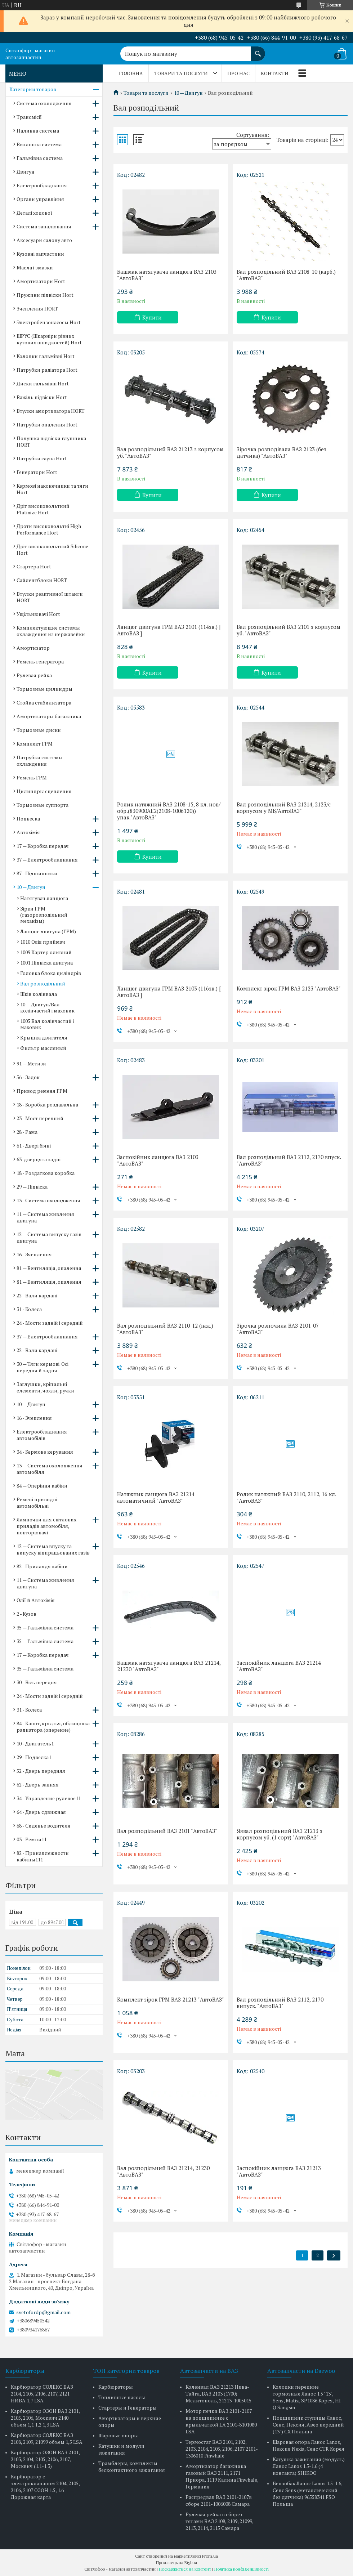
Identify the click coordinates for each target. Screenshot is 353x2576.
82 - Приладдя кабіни (42, 1566)
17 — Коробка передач (43, 845)
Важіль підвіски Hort (42, 397)
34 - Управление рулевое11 (49, 1798)
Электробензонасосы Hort (49, 322)
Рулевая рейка (34, 675)
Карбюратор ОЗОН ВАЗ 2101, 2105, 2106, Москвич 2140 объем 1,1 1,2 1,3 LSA (45, 2417)
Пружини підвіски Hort (45, 294)
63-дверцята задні (39, 1159)
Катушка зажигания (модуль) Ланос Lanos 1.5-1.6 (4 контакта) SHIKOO (309, 2466)
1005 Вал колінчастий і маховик (47, 1024)
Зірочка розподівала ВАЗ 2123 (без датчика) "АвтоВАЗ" (281, 452)
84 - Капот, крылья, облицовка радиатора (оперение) (53, 1726)
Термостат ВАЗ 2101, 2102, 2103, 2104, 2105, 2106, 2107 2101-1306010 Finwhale (222, 2448)
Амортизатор (33, 647)
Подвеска (28, 818)
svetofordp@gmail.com (43, 2312)
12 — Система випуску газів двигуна (49, 1237)
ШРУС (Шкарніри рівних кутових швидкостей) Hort (49, 339)
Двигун (26, 171)
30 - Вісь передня (37, 1682)
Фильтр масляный (43, 1048)
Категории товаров (32, 89)
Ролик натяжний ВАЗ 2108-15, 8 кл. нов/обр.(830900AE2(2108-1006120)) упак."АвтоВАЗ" (168, 810)
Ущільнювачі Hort (38, 614)
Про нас (238, 73)
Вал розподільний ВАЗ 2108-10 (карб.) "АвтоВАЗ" (286, 274)
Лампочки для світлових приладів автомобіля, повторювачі (46, 1526)
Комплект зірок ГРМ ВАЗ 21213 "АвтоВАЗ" (170, 1999)
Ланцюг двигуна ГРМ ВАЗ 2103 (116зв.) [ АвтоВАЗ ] (169, 991)
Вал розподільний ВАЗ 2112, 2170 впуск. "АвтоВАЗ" (289, 1160)
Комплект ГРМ (35, 743)
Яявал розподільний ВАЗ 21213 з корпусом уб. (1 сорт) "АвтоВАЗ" (279, 1834)
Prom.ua (210, 2556)
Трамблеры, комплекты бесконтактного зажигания (131, 2466)
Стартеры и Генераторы (127, 2407)
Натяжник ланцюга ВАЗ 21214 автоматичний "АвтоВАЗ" (156, 1497)
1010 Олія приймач (42, 941)
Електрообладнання (42, 185)
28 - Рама (27, 1131)
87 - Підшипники (37, 873)
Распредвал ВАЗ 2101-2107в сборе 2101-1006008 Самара (219, 2500)
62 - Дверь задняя (38, 1784)
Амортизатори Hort (41, 281)
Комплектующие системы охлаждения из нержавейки (51, 631)
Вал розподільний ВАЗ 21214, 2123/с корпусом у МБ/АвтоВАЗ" (284, 807)
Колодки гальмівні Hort (46, 356)
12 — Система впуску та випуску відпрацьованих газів (53, 1549)
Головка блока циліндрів (50, 973)
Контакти (275, 73)
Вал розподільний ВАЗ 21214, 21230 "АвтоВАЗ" (163, 2171)
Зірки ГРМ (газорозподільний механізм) (43, 914)
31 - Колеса (29, 1309)
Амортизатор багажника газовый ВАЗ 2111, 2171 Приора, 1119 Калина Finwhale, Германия (222, 2476)
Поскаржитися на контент (185, 2569)
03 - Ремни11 (31, 1839)
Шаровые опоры (118, 2435)
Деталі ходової (34, 212)
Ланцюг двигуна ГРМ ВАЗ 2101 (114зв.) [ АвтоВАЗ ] (169, 629)
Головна (131, 73)
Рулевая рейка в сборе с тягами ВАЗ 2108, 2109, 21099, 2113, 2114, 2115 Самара (219, 2521)
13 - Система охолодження (48, 1200)
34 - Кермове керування (45, 1451)
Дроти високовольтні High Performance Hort (49, 529)
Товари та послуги (181, 73)
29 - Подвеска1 (34, 1757)
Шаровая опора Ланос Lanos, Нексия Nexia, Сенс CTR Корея (308, 2445)
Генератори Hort (37, 472)
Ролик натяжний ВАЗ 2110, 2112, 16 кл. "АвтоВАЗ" (286, 1497)
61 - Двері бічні (34, 1145)
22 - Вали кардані (37, 1295)
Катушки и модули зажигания (121, 2449)
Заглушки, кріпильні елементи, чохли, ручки (45, 1387)
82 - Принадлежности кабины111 (43, 1856)
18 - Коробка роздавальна (47, 1104)
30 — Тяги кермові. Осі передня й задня (42, 1367)
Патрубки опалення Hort (47, 424)
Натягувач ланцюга (44, 898)
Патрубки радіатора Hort (47, 369)
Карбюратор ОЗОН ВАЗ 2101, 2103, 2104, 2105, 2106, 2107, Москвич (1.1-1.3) (45, 2459)
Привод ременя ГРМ (42, 1090)
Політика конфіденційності (241, 2569)
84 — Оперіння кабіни (42, 1485)
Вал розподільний (42, 983)
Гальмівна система (40, 158)
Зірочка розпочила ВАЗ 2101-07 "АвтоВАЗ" (278, 1328)
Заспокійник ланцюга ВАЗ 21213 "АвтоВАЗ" (279, 2171)
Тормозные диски (39, 729)
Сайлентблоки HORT (42, 580)
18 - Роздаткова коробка (46, 1173)
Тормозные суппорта (42, 804)
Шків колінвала (38, 993)
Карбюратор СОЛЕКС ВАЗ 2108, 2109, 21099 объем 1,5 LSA (46, 2438)
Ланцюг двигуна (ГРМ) (48, 931)
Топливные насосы (121, 2397)
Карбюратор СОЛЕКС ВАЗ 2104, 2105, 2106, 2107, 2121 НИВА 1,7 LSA (42, 2393)
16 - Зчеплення (34, 1254)
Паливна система (38, 130)
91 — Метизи (31, 1063)
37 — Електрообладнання (47, 859)
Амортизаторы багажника (49, 716)
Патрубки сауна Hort (42, 458)
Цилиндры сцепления (44, 791)
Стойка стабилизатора (44, 702)
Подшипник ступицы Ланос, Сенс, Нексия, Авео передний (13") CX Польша (308, 2424)
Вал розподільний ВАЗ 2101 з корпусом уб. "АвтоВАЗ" (288, 629)
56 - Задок (28, 1077)
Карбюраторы (115, 2386)
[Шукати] (258, 50)
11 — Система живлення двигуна (45, 1217)
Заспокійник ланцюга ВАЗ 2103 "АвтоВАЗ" (157, 1160)
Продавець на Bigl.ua (176, 2562)
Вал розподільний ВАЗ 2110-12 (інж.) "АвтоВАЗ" (165, 1328)
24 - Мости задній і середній (50, 1322)
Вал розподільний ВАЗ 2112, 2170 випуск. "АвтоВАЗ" (280, 2002)
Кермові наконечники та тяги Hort (52, 489)
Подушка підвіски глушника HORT (51, 441)
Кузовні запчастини (40, 253)
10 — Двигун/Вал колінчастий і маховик (47, 1007)
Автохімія (28, 832)
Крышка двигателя (43, 1037)
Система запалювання (44, 226)
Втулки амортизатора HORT (51, 410)
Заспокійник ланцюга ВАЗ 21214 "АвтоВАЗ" (279, 1665)
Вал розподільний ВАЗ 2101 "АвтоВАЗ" (167, 1831)
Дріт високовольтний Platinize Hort (43, 509)
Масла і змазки (35, 267)
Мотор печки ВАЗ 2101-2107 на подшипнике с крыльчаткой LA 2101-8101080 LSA (221, 2421)
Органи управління (40, 199)
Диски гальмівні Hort (43, 383)
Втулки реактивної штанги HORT (50, 597)
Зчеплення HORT (37, 308)
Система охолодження (44, 103)
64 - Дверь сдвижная (41, 1811)
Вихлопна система (39, 144)
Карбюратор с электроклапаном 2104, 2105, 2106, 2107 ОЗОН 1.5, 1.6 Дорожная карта (45, 2486)
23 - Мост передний (40, 1118)
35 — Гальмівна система (45, 1627)
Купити (152, 317)
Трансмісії (29, 116)
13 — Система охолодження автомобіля (49, 1468)
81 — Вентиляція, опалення (49, 1268)
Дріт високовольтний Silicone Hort (52, 549)
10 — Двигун (188, 93)
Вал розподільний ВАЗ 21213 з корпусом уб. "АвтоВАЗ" (170, 452)
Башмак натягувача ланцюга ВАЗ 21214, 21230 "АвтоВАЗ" (168, 1665)
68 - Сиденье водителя (44, 1825)
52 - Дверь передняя (41, 1770)
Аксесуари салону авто (44, 240)
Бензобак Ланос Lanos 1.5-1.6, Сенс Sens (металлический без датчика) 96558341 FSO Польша (307, 2493)
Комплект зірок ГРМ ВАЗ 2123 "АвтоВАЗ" (289, 988)
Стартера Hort (34, 566)
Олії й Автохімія (36, 1600)
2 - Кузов (26, 1613)
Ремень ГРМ (32, 777)
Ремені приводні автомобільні (37, 1502)
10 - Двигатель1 (35, 1743)
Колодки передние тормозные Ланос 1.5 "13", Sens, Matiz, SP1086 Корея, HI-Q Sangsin (308, 2397)
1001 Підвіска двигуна (46, 962)
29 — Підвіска (32, 1186)
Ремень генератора (40, 661)
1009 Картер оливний (46, 952)
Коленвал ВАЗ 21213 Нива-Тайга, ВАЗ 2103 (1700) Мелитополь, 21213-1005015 (218, 2393)
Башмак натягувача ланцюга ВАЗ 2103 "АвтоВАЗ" (166, 274)
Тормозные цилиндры (44, 688)
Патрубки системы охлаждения (40, 760)
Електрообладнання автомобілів (42, 1434)
